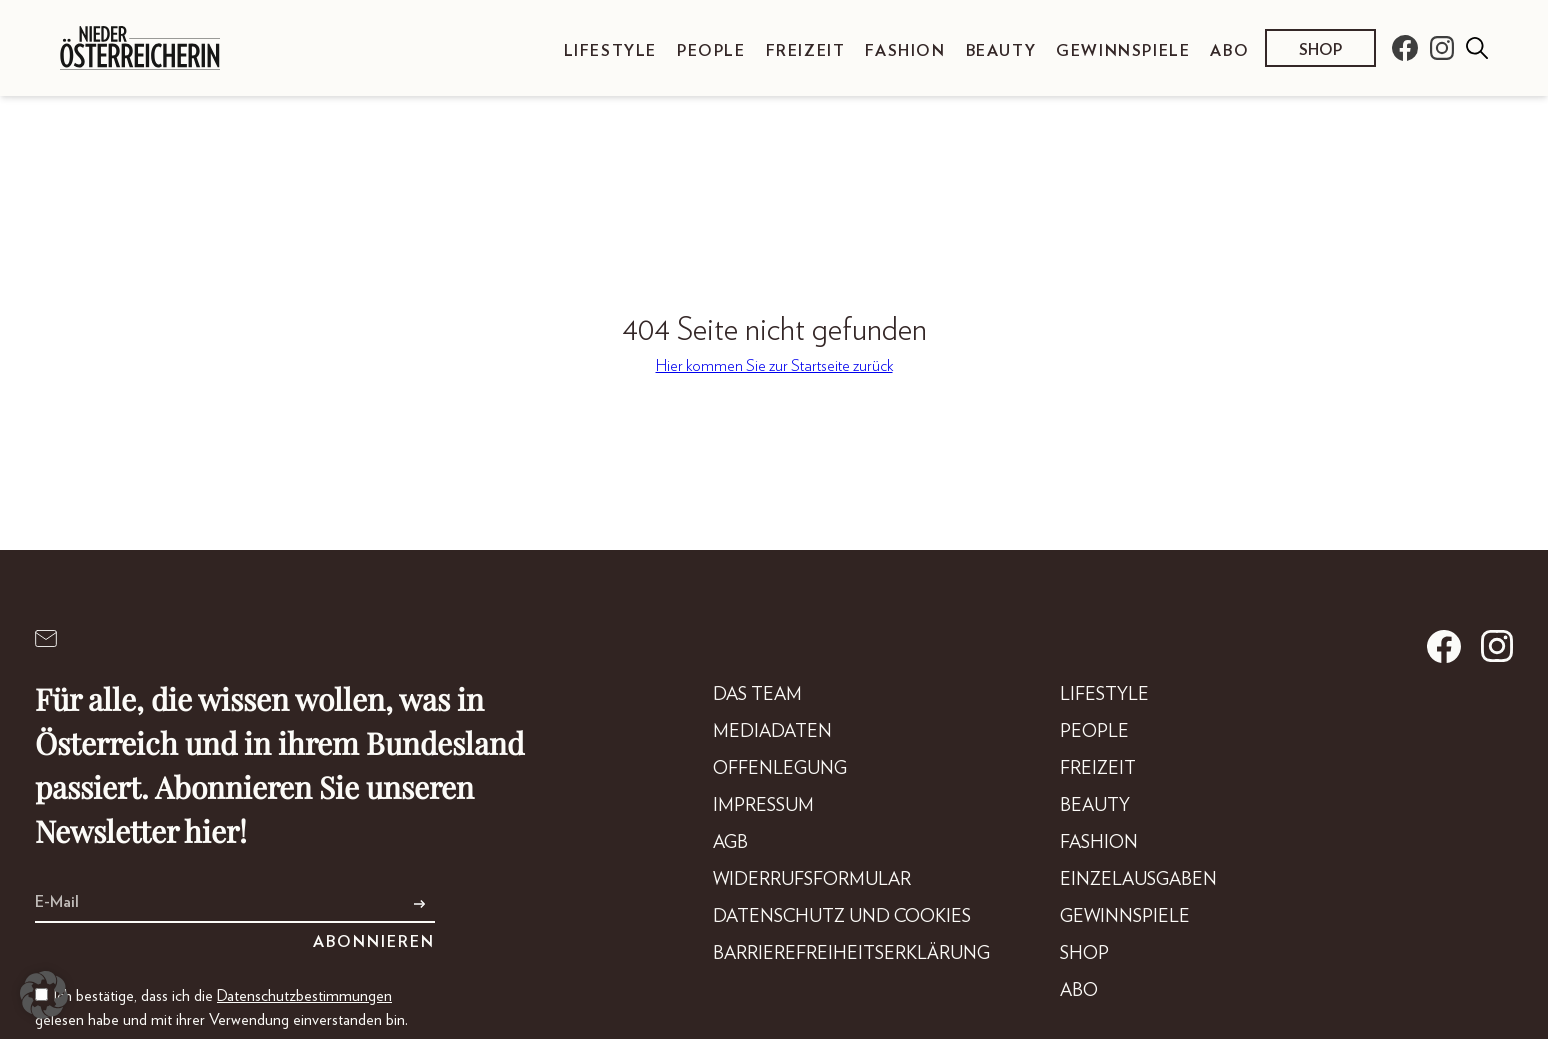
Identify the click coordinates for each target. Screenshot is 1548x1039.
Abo (1229, 51)
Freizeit (806, 51)
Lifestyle (610, 51)
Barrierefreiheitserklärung (851, 954)
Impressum (763, 806)
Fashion (905, 51)
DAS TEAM (757, 695)
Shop (1320, 50)
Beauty (1001, 51)
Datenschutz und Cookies (842, 917)
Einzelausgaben (1138, 880)
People (711, 51)
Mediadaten (772, 732)
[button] (44, 995)
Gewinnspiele (1123, 51)
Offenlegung (780, 769)
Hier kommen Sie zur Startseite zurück (774, 366)
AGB (730, 843)
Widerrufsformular (812, 880)
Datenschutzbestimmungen (304, 996)
